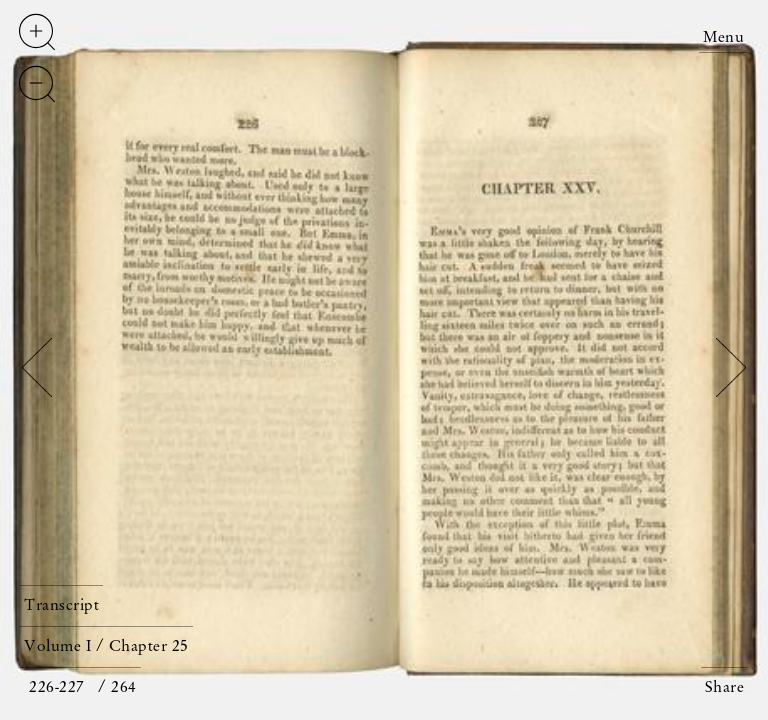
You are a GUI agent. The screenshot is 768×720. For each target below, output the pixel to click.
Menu (723, 38)
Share (725, 688)
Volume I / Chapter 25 (106, 647)
